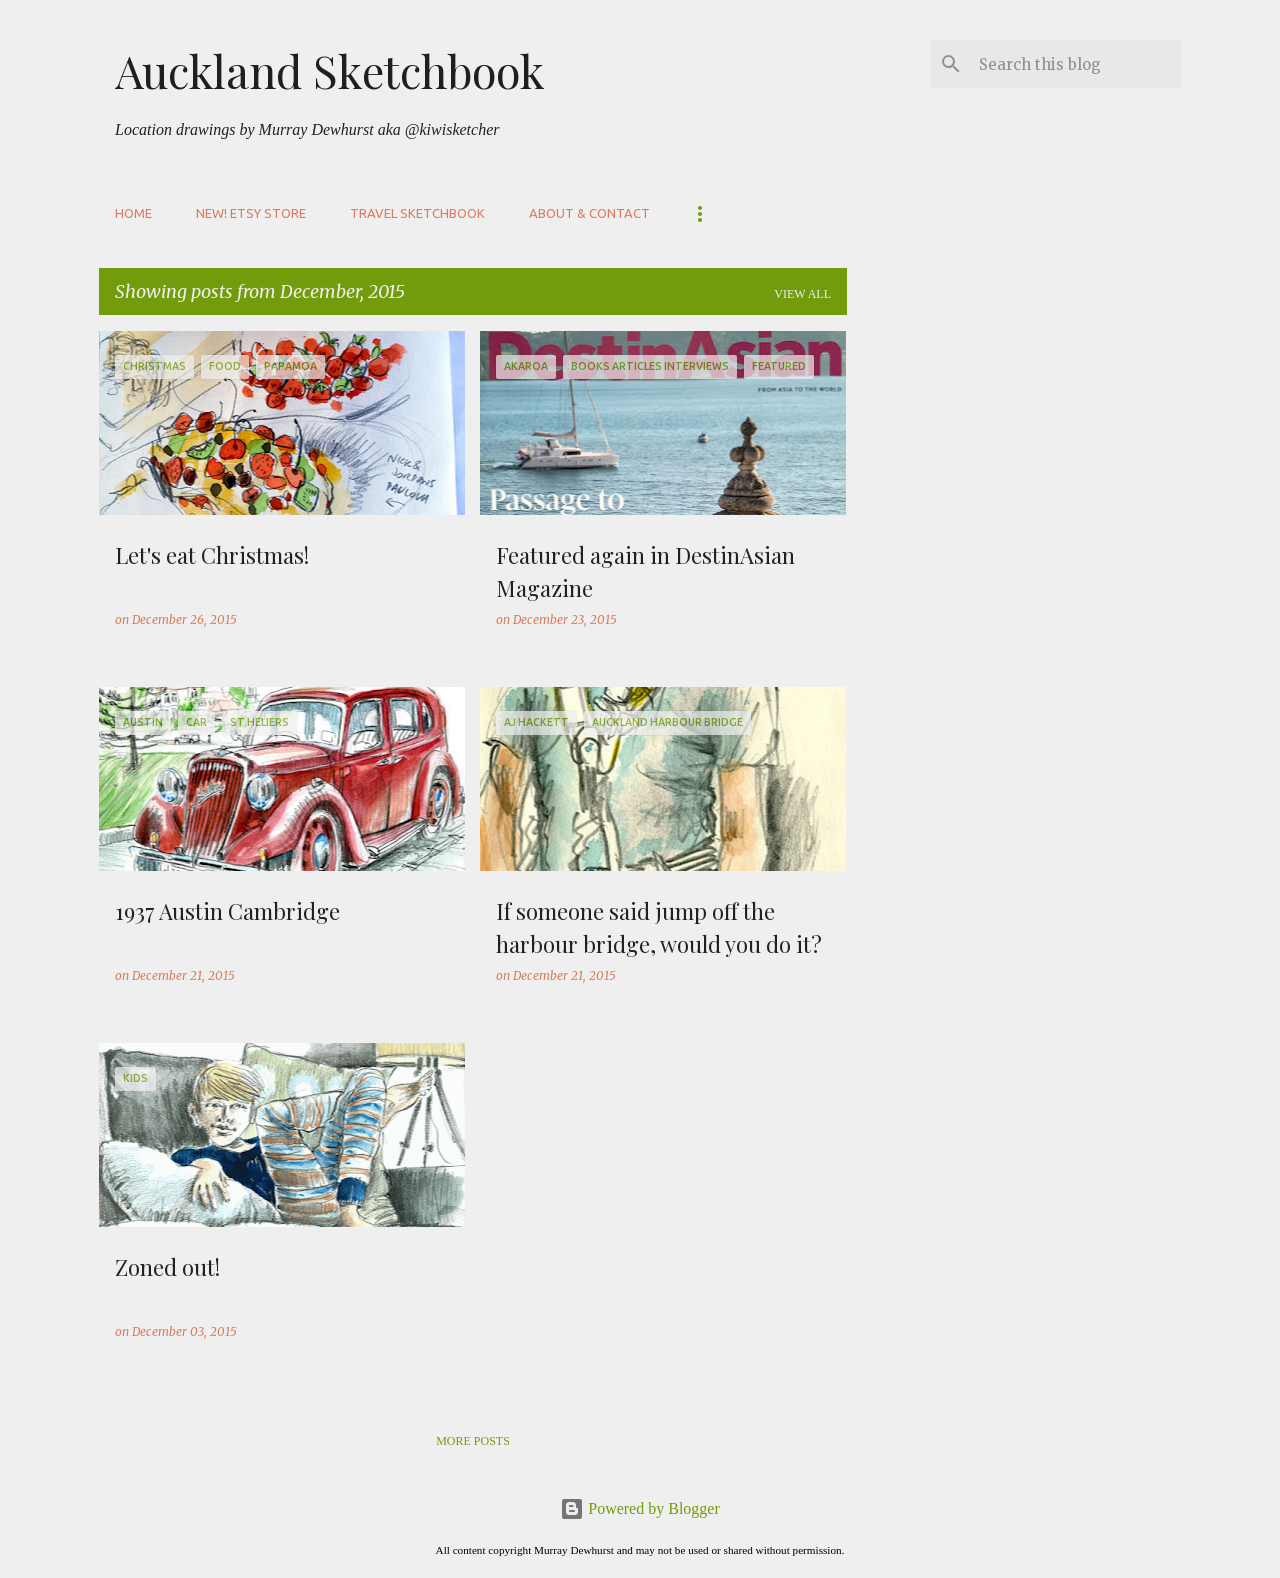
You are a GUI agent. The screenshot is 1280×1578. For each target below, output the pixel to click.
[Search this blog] (1076, 64)
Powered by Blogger (640, 1508)
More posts (473, 1441)
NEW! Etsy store (251, 213)
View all (802, 294)
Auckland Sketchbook (330, 70)
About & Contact (589, 213)
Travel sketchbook (417, 213)
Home (133, 213)
